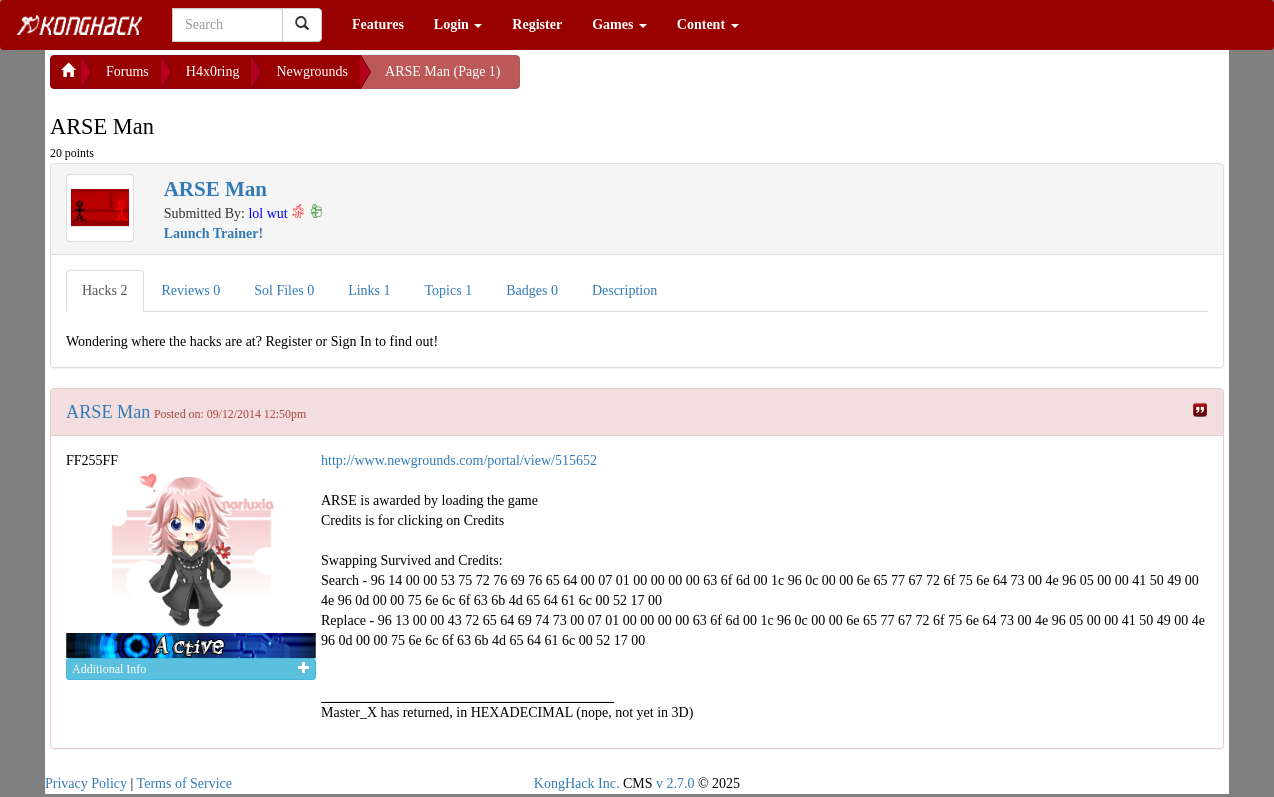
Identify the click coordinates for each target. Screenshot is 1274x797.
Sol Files (284, 290)
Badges (532, 290)
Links (369, 290)
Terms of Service (184, 783)
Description (624, 290)
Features (378, 24)
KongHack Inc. (577, 783)
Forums (127, 71)
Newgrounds (312, 71)
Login (458, 24)
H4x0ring (213, 71)
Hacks (105, 290)
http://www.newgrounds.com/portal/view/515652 (459, 460)
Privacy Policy (86, 783)
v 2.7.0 (675, 783)
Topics (449, 290)
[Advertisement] (680, 80)
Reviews (191, 290)
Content (708, 24)
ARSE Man (108, 412)
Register (537, 24)
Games (619, 24)
